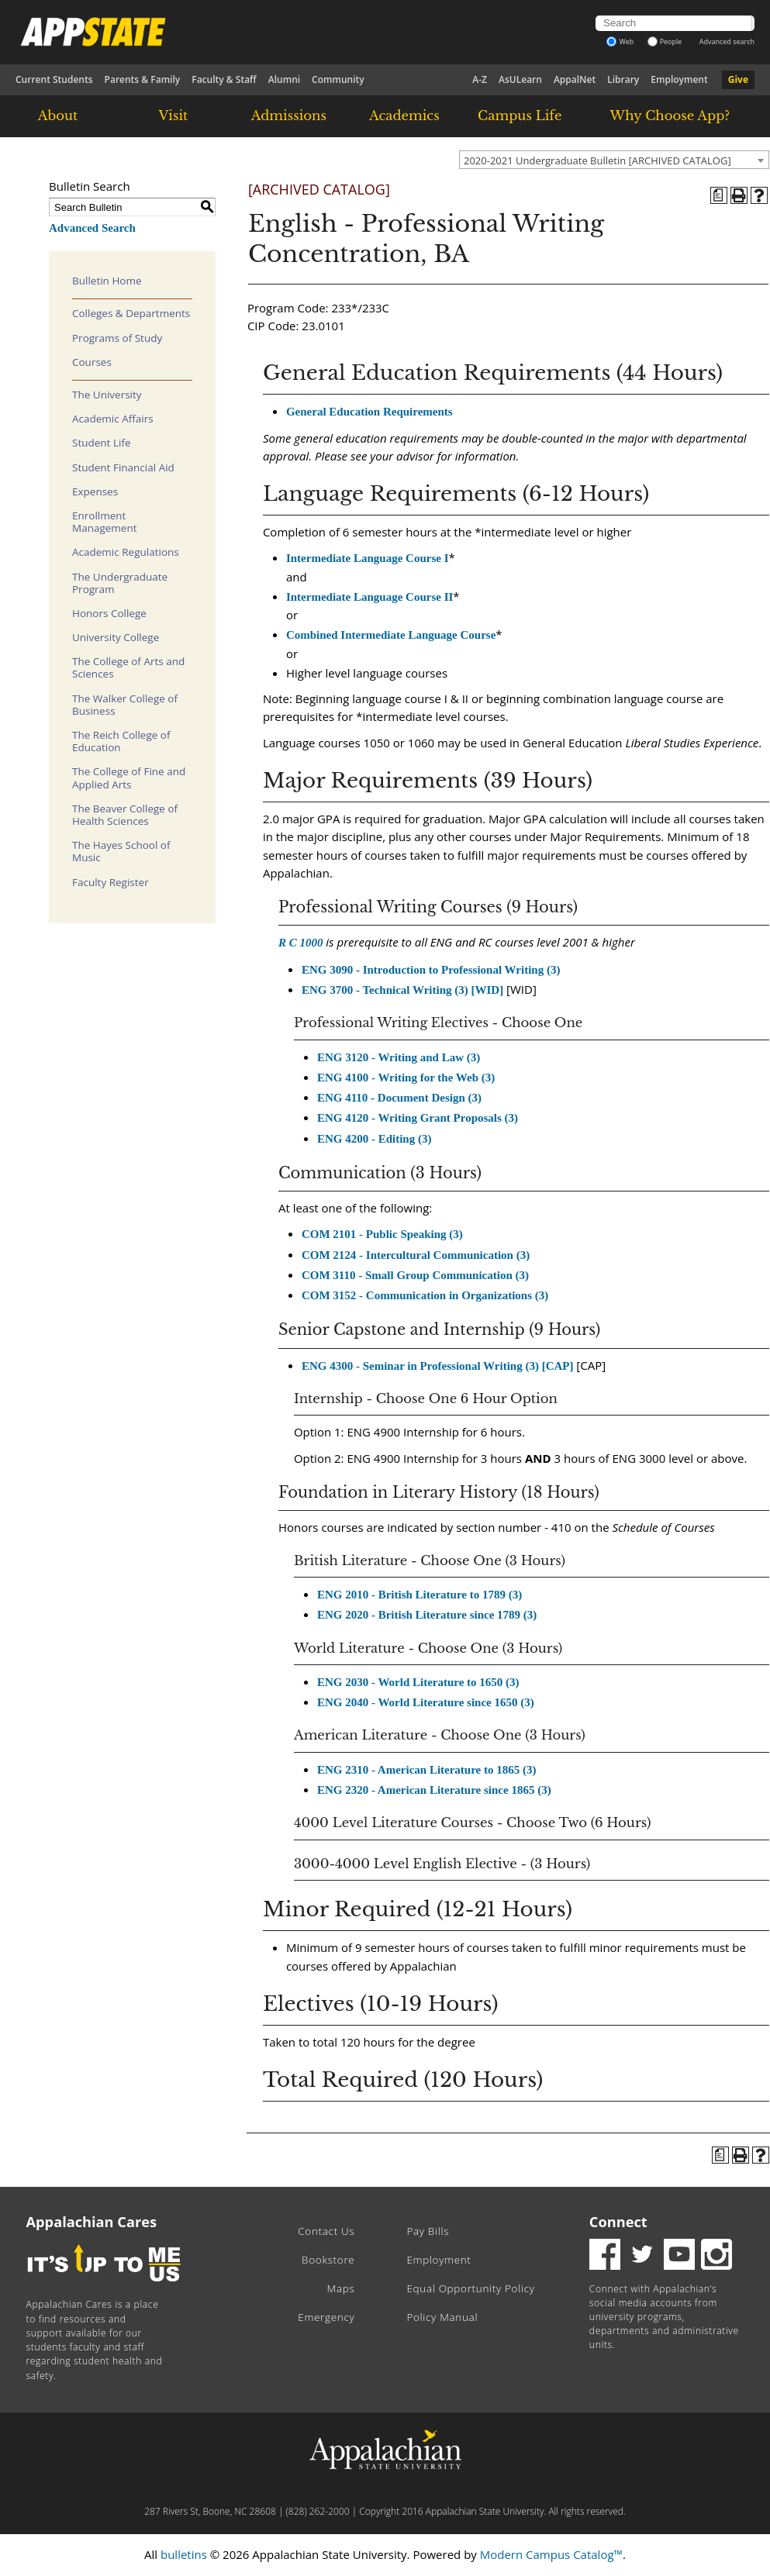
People (664, 41)
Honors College (109, 613)
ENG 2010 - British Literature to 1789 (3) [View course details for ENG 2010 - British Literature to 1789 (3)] (419, 1594)
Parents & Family (143, 79)
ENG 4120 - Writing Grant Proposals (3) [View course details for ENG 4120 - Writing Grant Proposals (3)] (417, 1118)
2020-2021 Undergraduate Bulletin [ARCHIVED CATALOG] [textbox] (597, 160)
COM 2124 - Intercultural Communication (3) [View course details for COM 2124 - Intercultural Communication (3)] (416, 1255)
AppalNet (575, 79)
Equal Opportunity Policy (470, 2288)
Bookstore (328, 2260)
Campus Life (519, 115)
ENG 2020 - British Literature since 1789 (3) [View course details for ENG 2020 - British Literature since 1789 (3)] (427, 1615)
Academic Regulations (125, 552)
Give (738, 79)
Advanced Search (92, 228)
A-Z (479, 79)
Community (338, 79)
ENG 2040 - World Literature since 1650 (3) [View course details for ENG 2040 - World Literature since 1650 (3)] (425, 1702)
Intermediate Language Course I (367, 558)
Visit (173, 115)
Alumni (284, 79)
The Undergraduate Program (119, 583)
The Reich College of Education (121, 741)
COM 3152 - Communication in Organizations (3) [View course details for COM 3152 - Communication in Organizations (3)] (425, 1295)
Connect (618, 2221)
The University (107, 395)
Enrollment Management (104, 522)
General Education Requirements (369, 411)
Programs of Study (117, 338)
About (58, 115)
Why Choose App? (670, 115)
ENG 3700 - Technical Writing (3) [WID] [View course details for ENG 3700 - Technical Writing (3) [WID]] (402, 990)
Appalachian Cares (91, 2221)
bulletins (184, 2554)
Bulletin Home (107, 281)
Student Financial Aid (123, 467)
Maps (341, 2288)
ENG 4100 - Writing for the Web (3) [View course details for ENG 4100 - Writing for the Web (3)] (406, 1077)
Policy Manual (442, 2317)
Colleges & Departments (131, 313)
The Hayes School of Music (121, 851)
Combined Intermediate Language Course (390, 635)
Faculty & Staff (224, 79)
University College (115, 637)
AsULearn (520, 79)
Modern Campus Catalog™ (551, 2554)
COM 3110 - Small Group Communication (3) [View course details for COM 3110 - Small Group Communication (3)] (415, 1275)
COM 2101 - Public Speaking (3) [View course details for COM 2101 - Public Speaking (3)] (382, 1234)
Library (623, 79)
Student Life (101, 443)
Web (620, 41)
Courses (92, 362)
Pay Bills (427, 2231)
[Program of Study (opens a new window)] (718, 195)
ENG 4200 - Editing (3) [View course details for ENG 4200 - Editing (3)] (374, 1139)
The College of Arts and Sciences (128, 667)
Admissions (288, 115)
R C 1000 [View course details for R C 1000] (300, 942)
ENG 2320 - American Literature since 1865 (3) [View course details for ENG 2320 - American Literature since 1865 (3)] (434, 1790)
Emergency (326, 2317)
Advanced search (726, 41)
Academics (404, 115)
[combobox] (614, 159)
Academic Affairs (113, 419)
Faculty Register (110, 882)
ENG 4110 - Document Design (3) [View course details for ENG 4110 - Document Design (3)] (399, 1097)
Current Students (54, 79)
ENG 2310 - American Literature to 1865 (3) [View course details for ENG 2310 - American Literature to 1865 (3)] (427, 1770)
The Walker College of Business (125, 704)
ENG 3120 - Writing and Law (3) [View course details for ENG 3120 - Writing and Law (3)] (398, 1057)
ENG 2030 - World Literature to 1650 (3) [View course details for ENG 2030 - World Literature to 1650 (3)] (418, 1682)
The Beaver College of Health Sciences (125, 815)
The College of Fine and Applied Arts (128, 777)
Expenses (95, 491)
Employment (679, 79)
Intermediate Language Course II (369, 597)
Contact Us (326, 2231)
